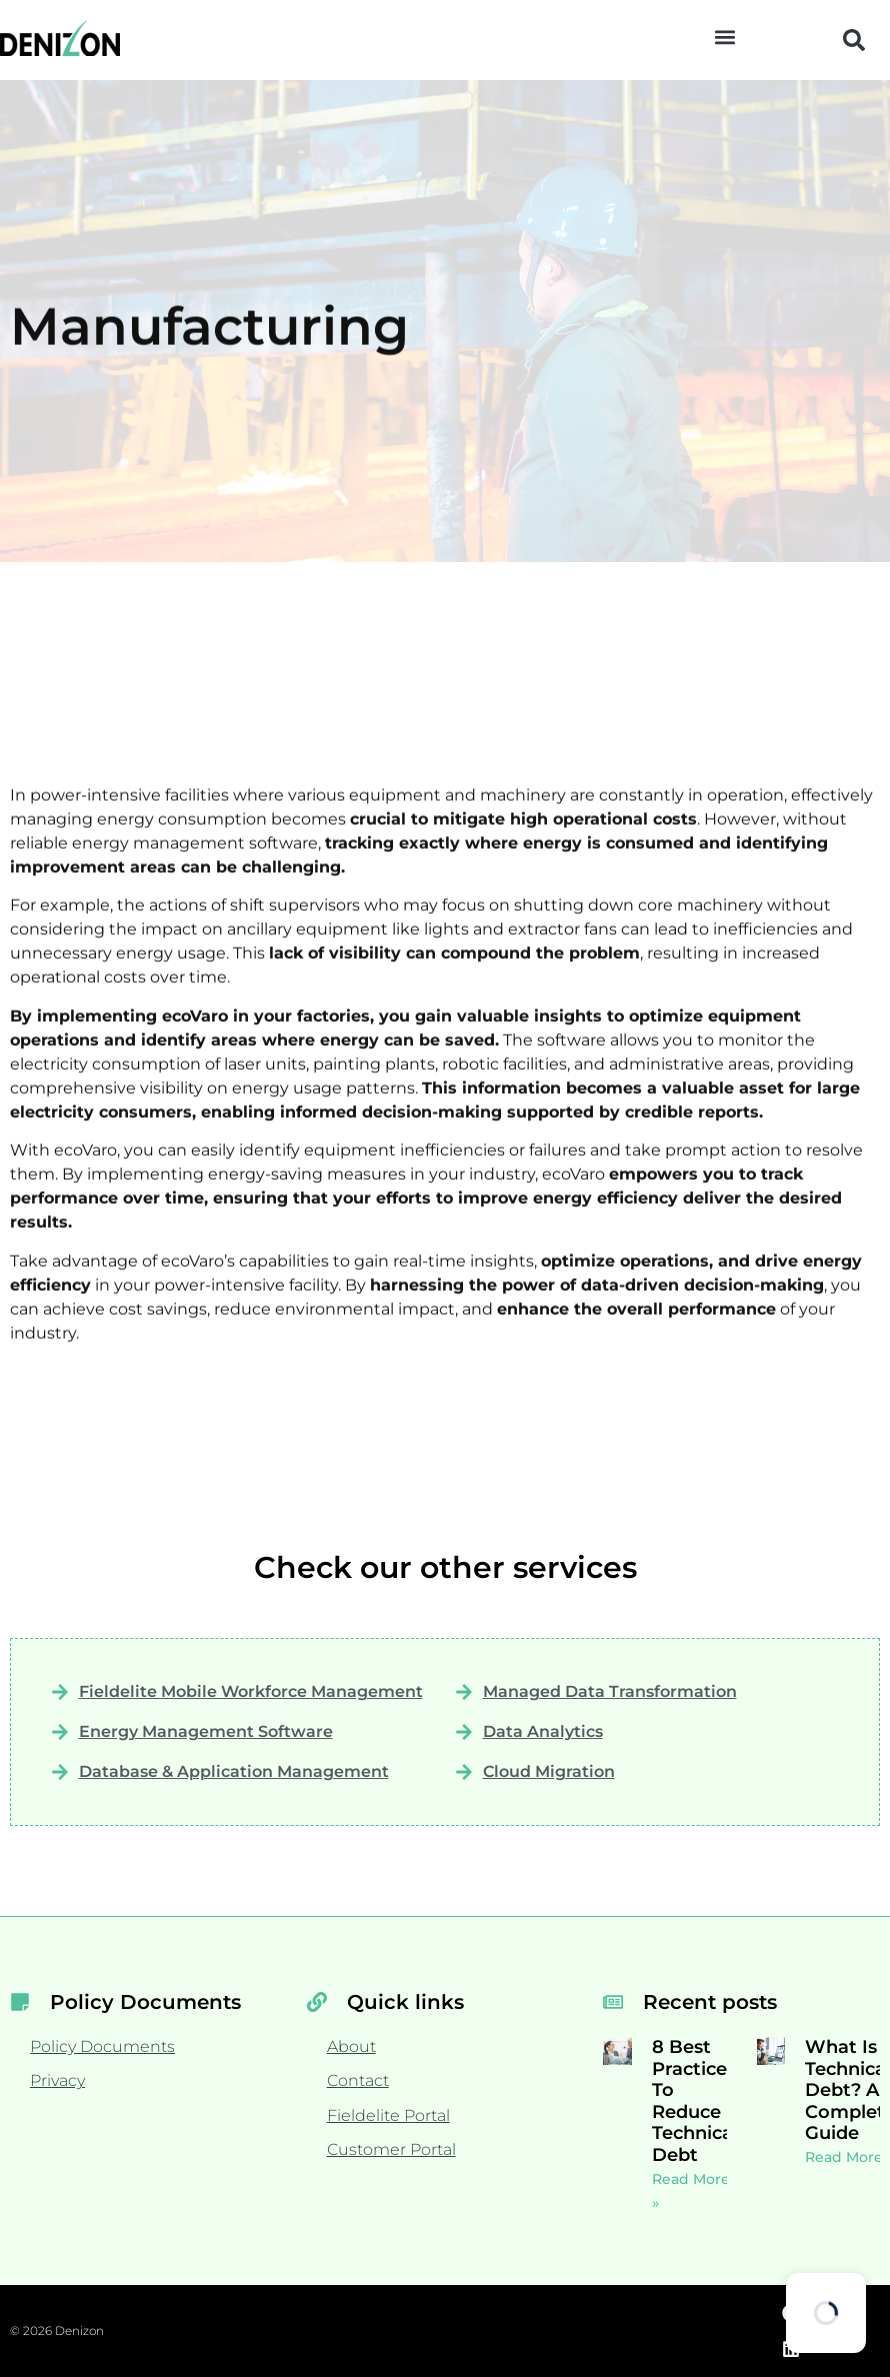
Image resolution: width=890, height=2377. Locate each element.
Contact (358, 2080)
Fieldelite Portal (388, 2115)
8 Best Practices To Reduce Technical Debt (695, 2101)
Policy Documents (102, 2046)
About (351, 2046)
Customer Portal (391, 2149)
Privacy (57, 2080)
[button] (725, 36)
